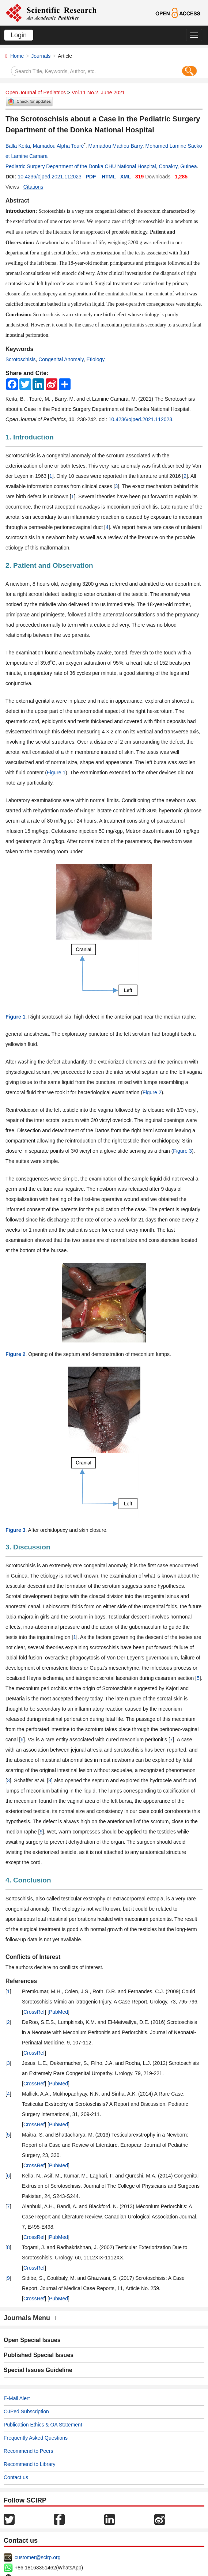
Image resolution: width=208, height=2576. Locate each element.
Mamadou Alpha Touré (58, 146)
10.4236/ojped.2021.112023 (49, 177)
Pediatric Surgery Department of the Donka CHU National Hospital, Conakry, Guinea (101, 166)
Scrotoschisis (20, 359)
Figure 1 (56, 772)
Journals (40, 56)
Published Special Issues (38, 2355)
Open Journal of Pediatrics (35, 92)
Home (17, 56)
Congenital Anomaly (60, 359)
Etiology (96, 359)
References (21, 1981)
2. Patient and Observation (49, 565)
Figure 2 (152, 1092)
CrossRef (34, 2012)
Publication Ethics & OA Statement (43, 2425)
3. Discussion (27, 1547)
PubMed (58, 2012)
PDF (91, 177)
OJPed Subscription (26, 2411)
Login (19, 35)
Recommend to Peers (28, 2451)
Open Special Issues (32, 2340)
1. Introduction (29, 437)
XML (125, 177)
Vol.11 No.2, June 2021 (98, 92)
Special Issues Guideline (38, 2370)
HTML (109, 177)
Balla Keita (17, 146)
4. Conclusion (28, 1880)
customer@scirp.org (37, 2557)
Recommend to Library (30, 2464)
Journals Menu (30, 2318)
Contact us (16, 2477)
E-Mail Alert (17, 2398)
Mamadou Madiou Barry (115, 146)
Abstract (17, 200)
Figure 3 (182, 1151)
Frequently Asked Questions (36, 2438)
